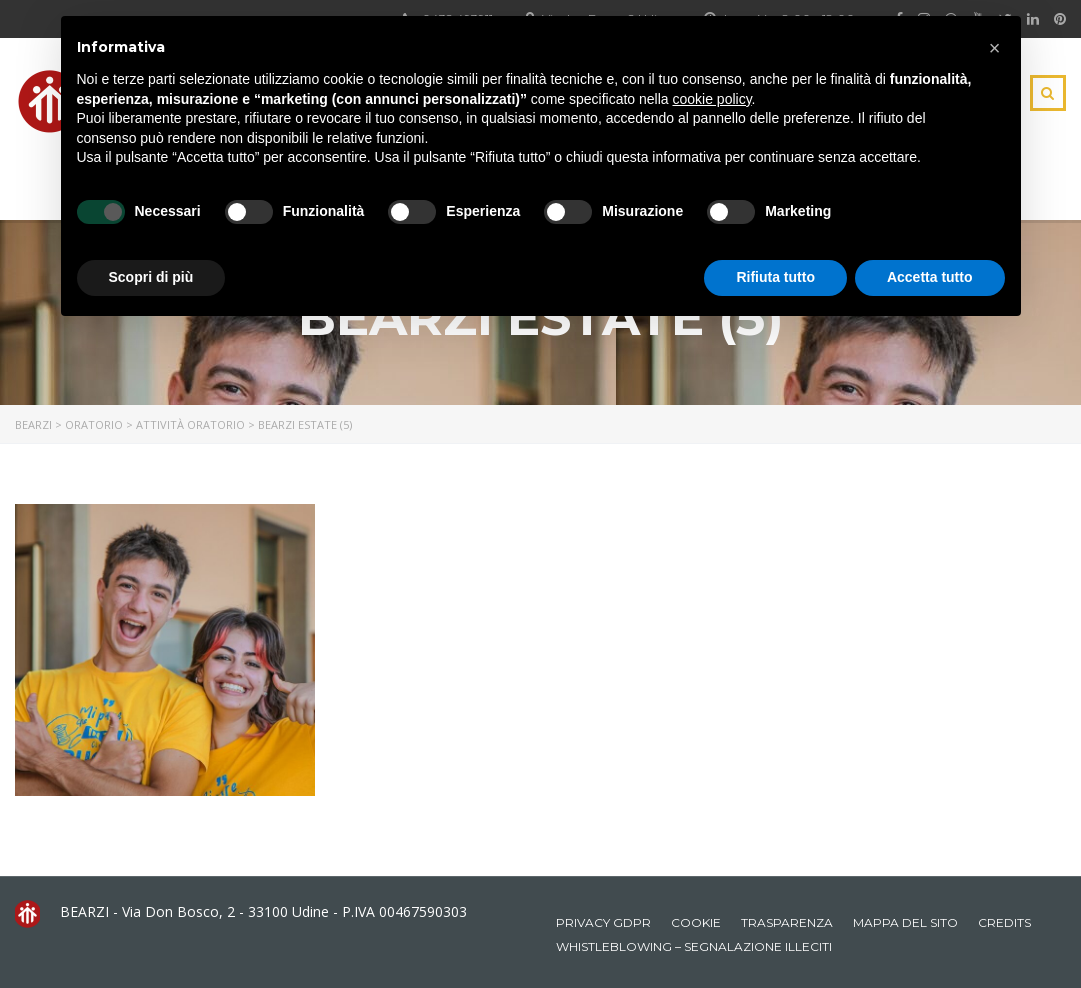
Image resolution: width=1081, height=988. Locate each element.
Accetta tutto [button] (930, 277)
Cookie (696, 922)
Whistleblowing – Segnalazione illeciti (694, 946)
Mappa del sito (905, 922)
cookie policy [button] (711, 99)
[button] (995, 48)
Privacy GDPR (603, 922)
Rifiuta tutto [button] (775, 277)
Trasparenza (787, 922)
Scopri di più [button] (151, 277)
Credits (1004, 922)
